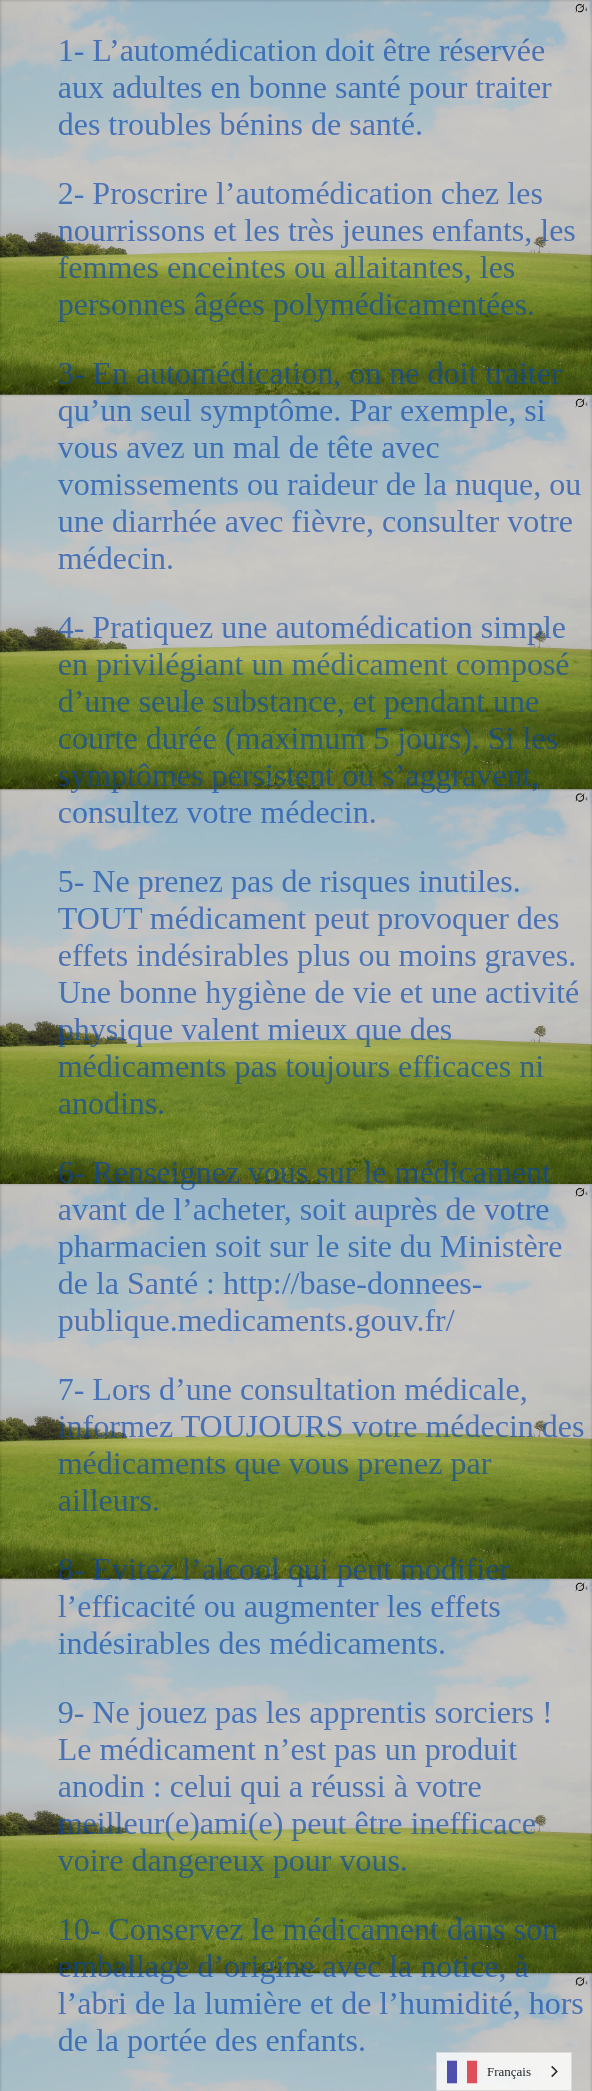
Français (489, 2072)
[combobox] (504, 2071)
